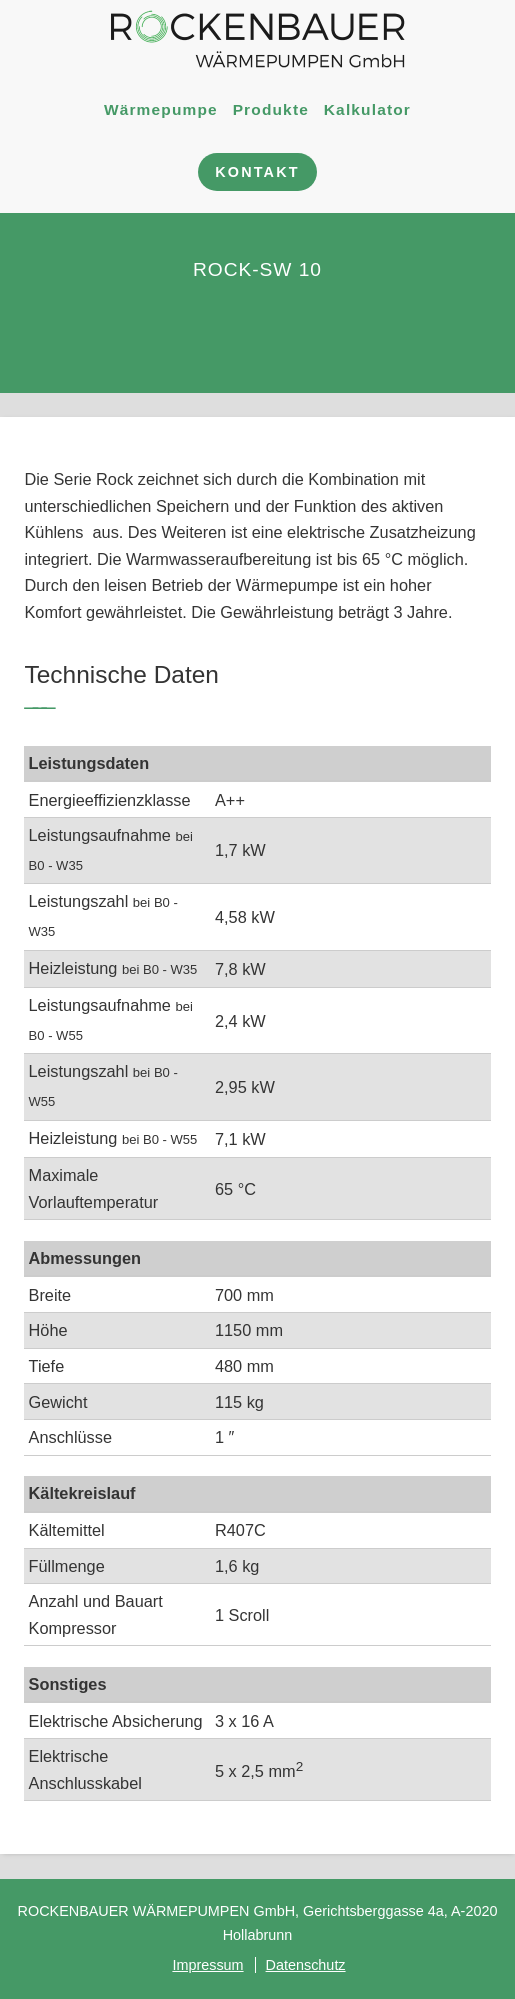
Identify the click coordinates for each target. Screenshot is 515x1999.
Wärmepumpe (161, 108)
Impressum (207, 1965)
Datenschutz (306, 1965)
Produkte (271, 108)
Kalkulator (367, 108)
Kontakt (257, 172)
